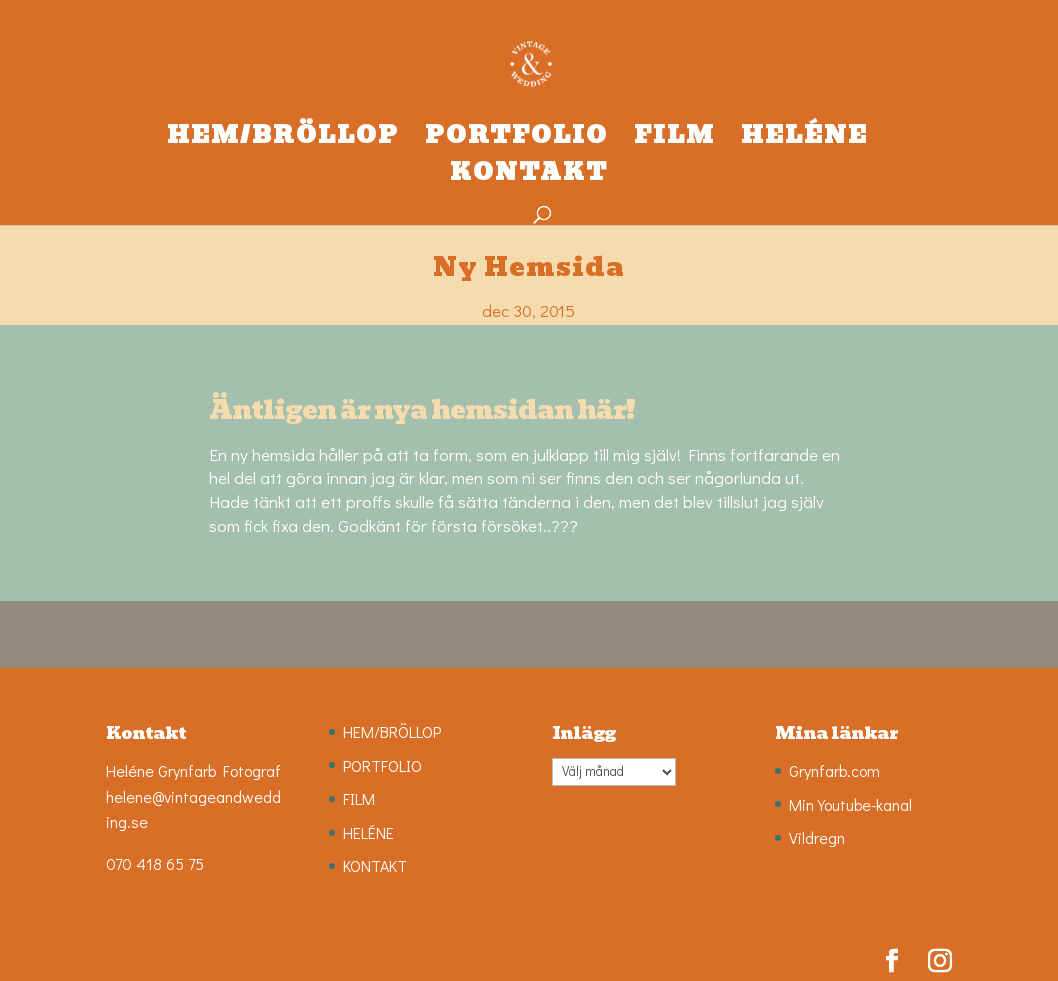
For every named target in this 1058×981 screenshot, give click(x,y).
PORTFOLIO (516, 140)
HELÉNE (804, 140)
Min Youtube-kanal (850, 804)
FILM (674, 140)
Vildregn (817, 837)
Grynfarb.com (834, 770)
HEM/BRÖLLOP (283, 140)
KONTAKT (529, 177)
